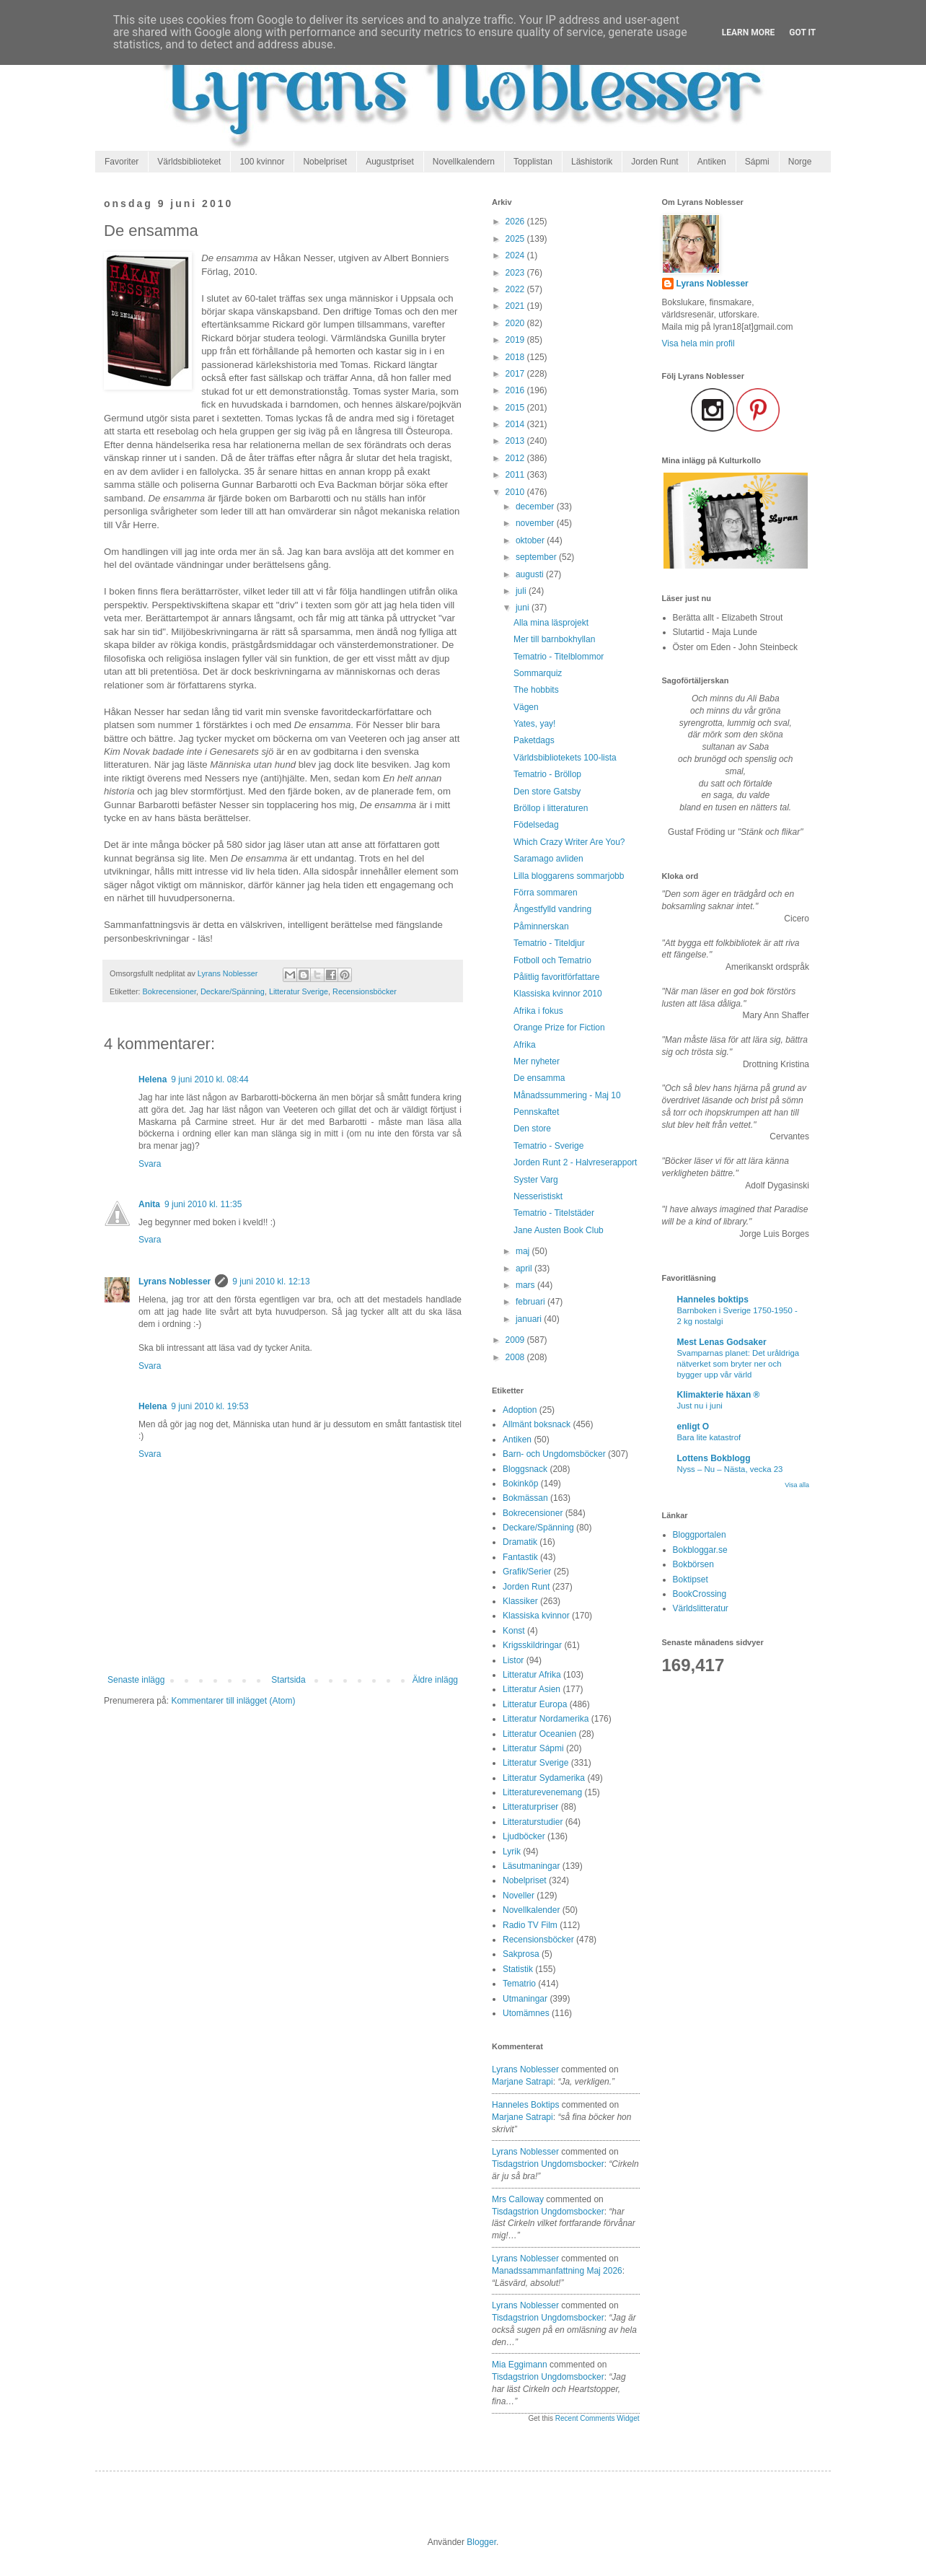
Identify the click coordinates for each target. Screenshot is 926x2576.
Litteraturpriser (530, 1807)
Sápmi (757, 162)
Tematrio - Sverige (548, 1146)
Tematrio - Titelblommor (558, 657)
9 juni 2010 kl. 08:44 (209, 1079)
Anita (149, 1204)
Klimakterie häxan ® (718, 1395)
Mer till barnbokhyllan (554, 639)
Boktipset (690, 1579)
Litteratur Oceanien (539, 1734)
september (537, 557)
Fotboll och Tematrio (552, 960)
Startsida (288, 1680)
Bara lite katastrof (709, 1437)
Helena (152, 1079)
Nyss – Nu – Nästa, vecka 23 (730, 1469)
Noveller (518, 1896)
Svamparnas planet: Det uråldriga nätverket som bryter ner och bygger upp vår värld (738, 1364)
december (536, 506)
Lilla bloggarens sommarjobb (568, 876)
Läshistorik (591, 162)
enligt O (693, 1426)
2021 (516, 306)
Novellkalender (531, 1910)
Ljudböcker (524, 1836)
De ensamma (539, 1078)
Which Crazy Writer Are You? (569, 842)
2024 (516, 255)
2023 (516, 273)
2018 (516, 357)
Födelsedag (536, 825)
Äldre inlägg (435, 1680)
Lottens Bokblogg (714, 1458)
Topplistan (532, 162)
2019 (516, 340)
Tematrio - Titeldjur (549, 943)
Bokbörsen (693, 1564)
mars (526, 1285)
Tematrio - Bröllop (547, 774)
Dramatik (520, 1542)
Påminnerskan (541, 926)
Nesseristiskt (538, 1196)
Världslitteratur (700, 1608)
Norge (800, 162)
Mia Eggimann (519, 2365)
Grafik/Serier (527, 1572)
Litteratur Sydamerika (544, 1778)
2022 (516, 289)
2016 (516, 390)
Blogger (481, 2542)
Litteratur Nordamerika (545, 1719)
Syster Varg (535, 1180)
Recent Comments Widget (597, 2418)
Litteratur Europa (535, 1704)
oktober (531, 540)
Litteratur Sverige (298, 991)
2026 (516, 221)
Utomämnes (526, 2013)
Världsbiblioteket (189, 162)
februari (531, 1302)
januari (530, 1319)
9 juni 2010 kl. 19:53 (209, 1406)
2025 (516, 239)
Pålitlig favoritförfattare (556, 977)
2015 (516, 408)
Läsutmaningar (531, 1866)
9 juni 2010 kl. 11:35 (203, 1204)
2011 (516, 475)
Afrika (524, 1045)
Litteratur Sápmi (533, 1748)
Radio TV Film (530, 1925)
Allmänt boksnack (536, 1424)
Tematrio (519, 1984)
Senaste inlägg (135, 1680)
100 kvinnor (261, 162)
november (536, 523)
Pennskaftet (536, 1112)
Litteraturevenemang (542, 1792)
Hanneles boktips (525, 2105)
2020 (516, 323)
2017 (516, 374)
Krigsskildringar (532, 1645)
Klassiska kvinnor (536, 1616)
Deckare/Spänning (232, 991)
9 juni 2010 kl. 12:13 (270, 1281)
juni (524, 608)
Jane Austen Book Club (558, 1230)
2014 (516, 424)
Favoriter (121, 162)
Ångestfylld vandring (552, 909)
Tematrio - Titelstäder (553, 1213)
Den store (532, 1128)
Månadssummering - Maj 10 (567, 1095)
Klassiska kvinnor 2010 (557, 994)
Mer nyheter (536, 1061)
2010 (516, 492)
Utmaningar (525, 1999)
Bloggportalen (699, 1535)
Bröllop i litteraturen (550, 808)
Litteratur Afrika (532, 1675)
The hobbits (536, 690)
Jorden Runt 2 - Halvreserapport (575, 1162)
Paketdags (534, 740)
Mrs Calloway (518, 2199)
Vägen (526, 707)
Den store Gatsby (547, 792)
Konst (514, 1631)
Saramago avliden (548, 859)
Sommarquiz (537, 673)
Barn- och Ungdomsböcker (554, 1454)
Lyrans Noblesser (174, 1281)
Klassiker (520, 1601)
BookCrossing (700, 1594)
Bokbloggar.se (700, 1550)
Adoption (520, 1410)
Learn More (748, 32)
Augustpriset (390, 162)
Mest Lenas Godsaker (722, 1342)
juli (522, 591)
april (525, 1268)
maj (524, 1251)
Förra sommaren (545, 893)
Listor (513, 1660)
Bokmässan (525, 1498)
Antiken (711, 162)
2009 (516, 1340)
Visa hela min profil (698, 343)
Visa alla (797, 1485)
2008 (516, 1357)
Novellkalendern (464, 162)
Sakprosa (521, 1954)
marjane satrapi (522, 2082)
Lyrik (512, 1851)
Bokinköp (520, 1483)
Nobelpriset (325, 162)
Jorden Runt (654, 162)
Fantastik (520, 1557)
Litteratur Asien (531, 1689)
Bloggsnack (525, 1469)
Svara (149, 1164)
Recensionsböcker (364, 991)
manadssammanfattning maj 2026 (557, 2271)
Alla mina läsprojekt (550, 623)
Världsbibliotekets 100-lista (565, 758)
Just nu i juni (700, 1405)
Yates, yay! (534, 724)
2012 (516, 458)
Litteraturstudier (533, 1822)
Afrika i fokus (538, 1011)
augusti (531, 574)
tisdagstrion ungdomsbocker (548, 2164)
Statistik (518, 1969)
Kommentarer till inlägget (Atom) (233, 1701)
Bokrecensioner (169, 991)
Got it (802, 32)
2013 (516, 441)
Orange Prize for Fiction (559, 1027)
